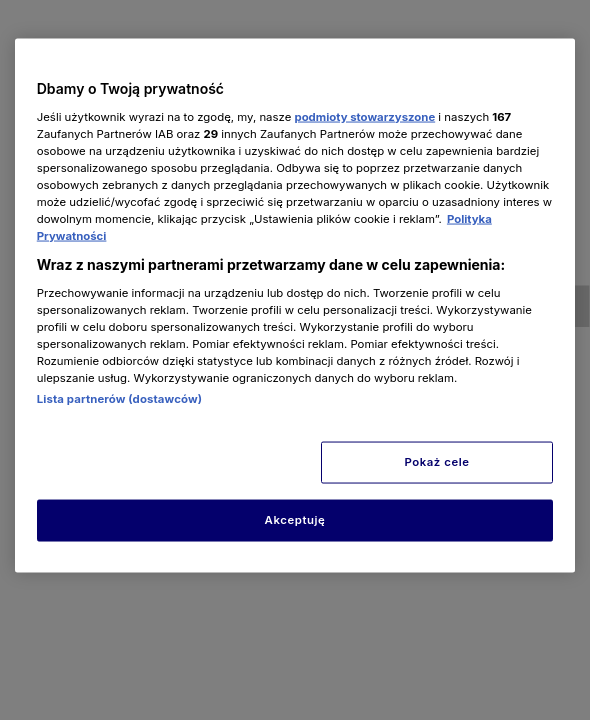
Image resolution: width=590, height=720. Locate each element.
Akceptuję (295, 520)
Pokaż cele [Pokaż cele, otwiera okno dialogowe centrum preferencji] (436, 462)
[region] (295, 306)
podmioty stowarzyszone (364, 116)
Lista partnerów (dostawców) (119, 399)
